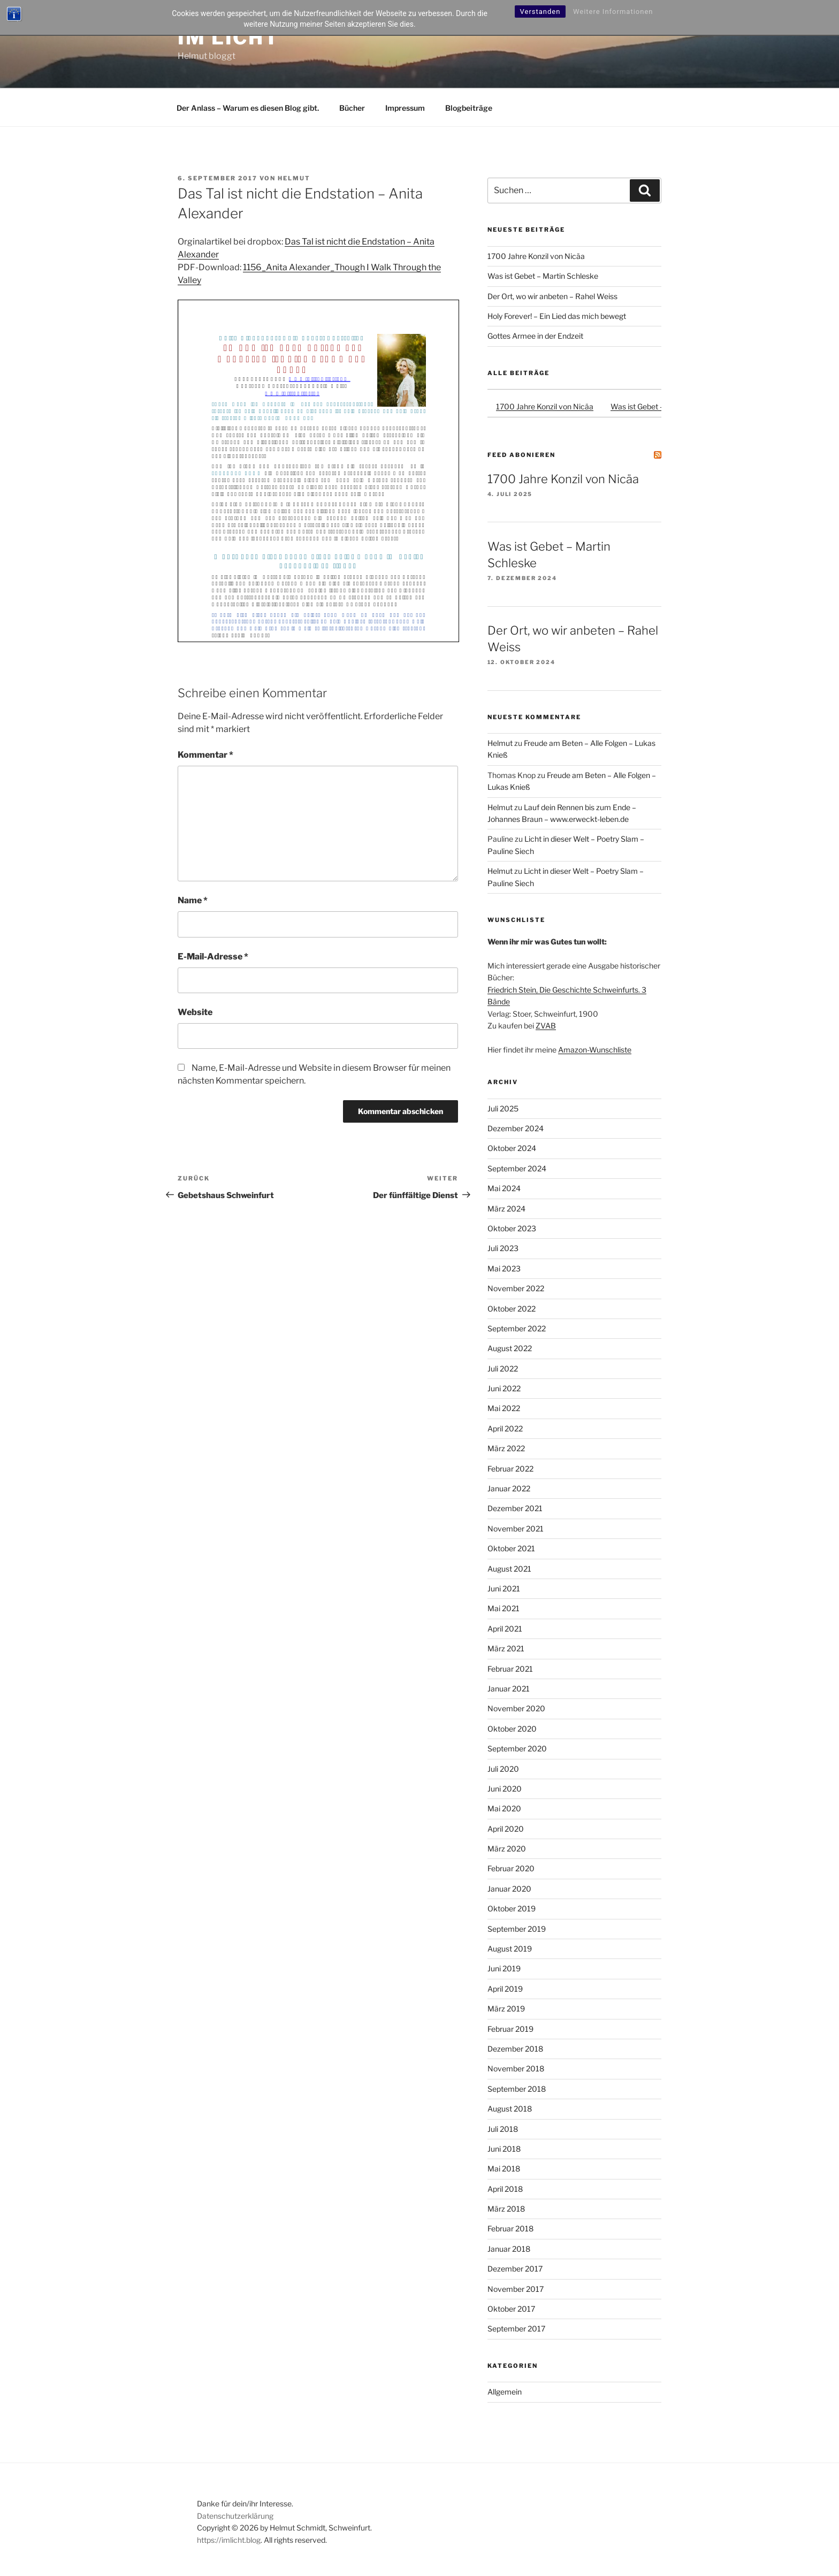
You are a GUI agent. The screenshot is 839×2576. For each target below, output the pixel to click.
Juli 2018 (502, 2128)
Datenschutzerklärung (235, 2515)
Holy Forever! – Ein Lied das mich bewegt (556, 316)
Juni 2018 (504, 2148)
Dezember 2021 (515, 1508)
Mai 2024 (504, 1188)
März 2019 (506, 2008)
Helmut (294, 178)
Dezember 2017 (515, 2268)
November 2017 (515, 2288)
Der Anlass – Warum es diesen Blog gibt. (248, 107)
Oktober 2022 (511, 1308)
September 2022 (516, 1328)
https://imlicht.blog (229, 2539)
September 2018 (516, 2088)
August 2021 (509, 1568)
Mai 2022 (503, 1408)
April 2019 (505, 1988)
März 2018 (506, 2208)
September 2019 (516, 1928)
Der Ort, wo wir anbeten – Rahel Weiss (552, 296)
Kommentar (205, 755)
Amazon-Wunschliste (594, 1049)
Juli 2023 (502, 1248)
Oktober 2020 (512, 1728)
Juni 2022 (504, 1388)
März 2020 (506, 1848)
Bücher (352, 107)
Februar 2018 (510, 2228)
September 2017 (516, 2328)
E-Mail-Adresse (213, 956)
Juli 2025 (502, 1108)
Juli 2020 (503, 1768)
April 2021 (504, 1628)
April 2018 (505, 2188)
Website (195, 1012)
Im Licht (228, 37)
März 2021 (505, 1648)
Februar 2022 (510, 1468)
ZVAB (546, 1025)
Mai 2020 (504, 1808)
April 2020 (505, 1828)
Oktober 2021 (511, 1548)
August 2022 (509, 1348)
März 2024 (506, 1208)
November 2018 (515, 2068)
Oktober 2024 (511, 1148)
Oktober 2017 (511, 2308)
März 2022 (506, 1448)
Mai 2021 (503, 1608)
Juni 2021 (503, 1588)
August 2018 (509, 2108)
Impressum (405, 107)
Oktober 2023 (511, 1228)
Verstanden (540, 11)
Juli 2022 (502, 1368)
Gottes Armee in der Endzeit (535, 335)
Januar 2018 (508, 2248)
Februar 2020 (511, 1868)
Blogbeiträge (468, 107)
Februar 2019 (510, 2028)
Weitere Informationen (613, 11)
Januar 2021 (508, 1688)
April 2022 (505, 1428)
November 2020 (516, 1708)
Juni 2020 (504, 1788)
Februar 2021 (510, 1668)
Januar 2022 (508, 1488)
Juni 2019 (504, 1968)
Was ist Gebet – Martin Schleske (542, 275)
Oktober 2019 (511, 1908)
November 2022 (515, 1288)
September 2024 (516, 1168)
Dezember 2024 (515, 1128)
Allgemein (504, 2391)
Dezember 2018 (515, 2048)
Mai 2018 (503, 2168)
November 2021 (515, 1528)
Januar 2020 (509, 1888)
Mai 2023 (504, 1268)
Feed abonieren (521, 455)
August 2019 (509, 1948)
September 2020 (517, 1748)
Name (193, 900)
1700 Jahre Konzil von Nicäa (536, 256)
